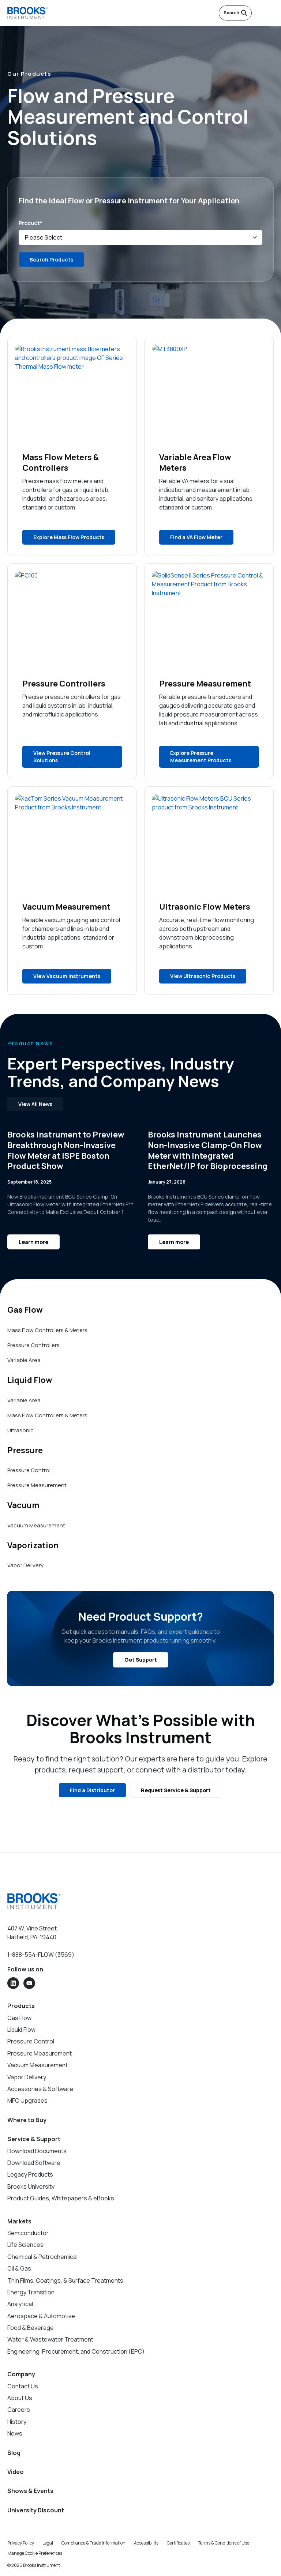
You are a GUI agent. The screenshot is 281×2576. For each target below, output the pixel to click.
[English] (259, 12)
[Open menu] (270, 12)
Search (235, 13)
